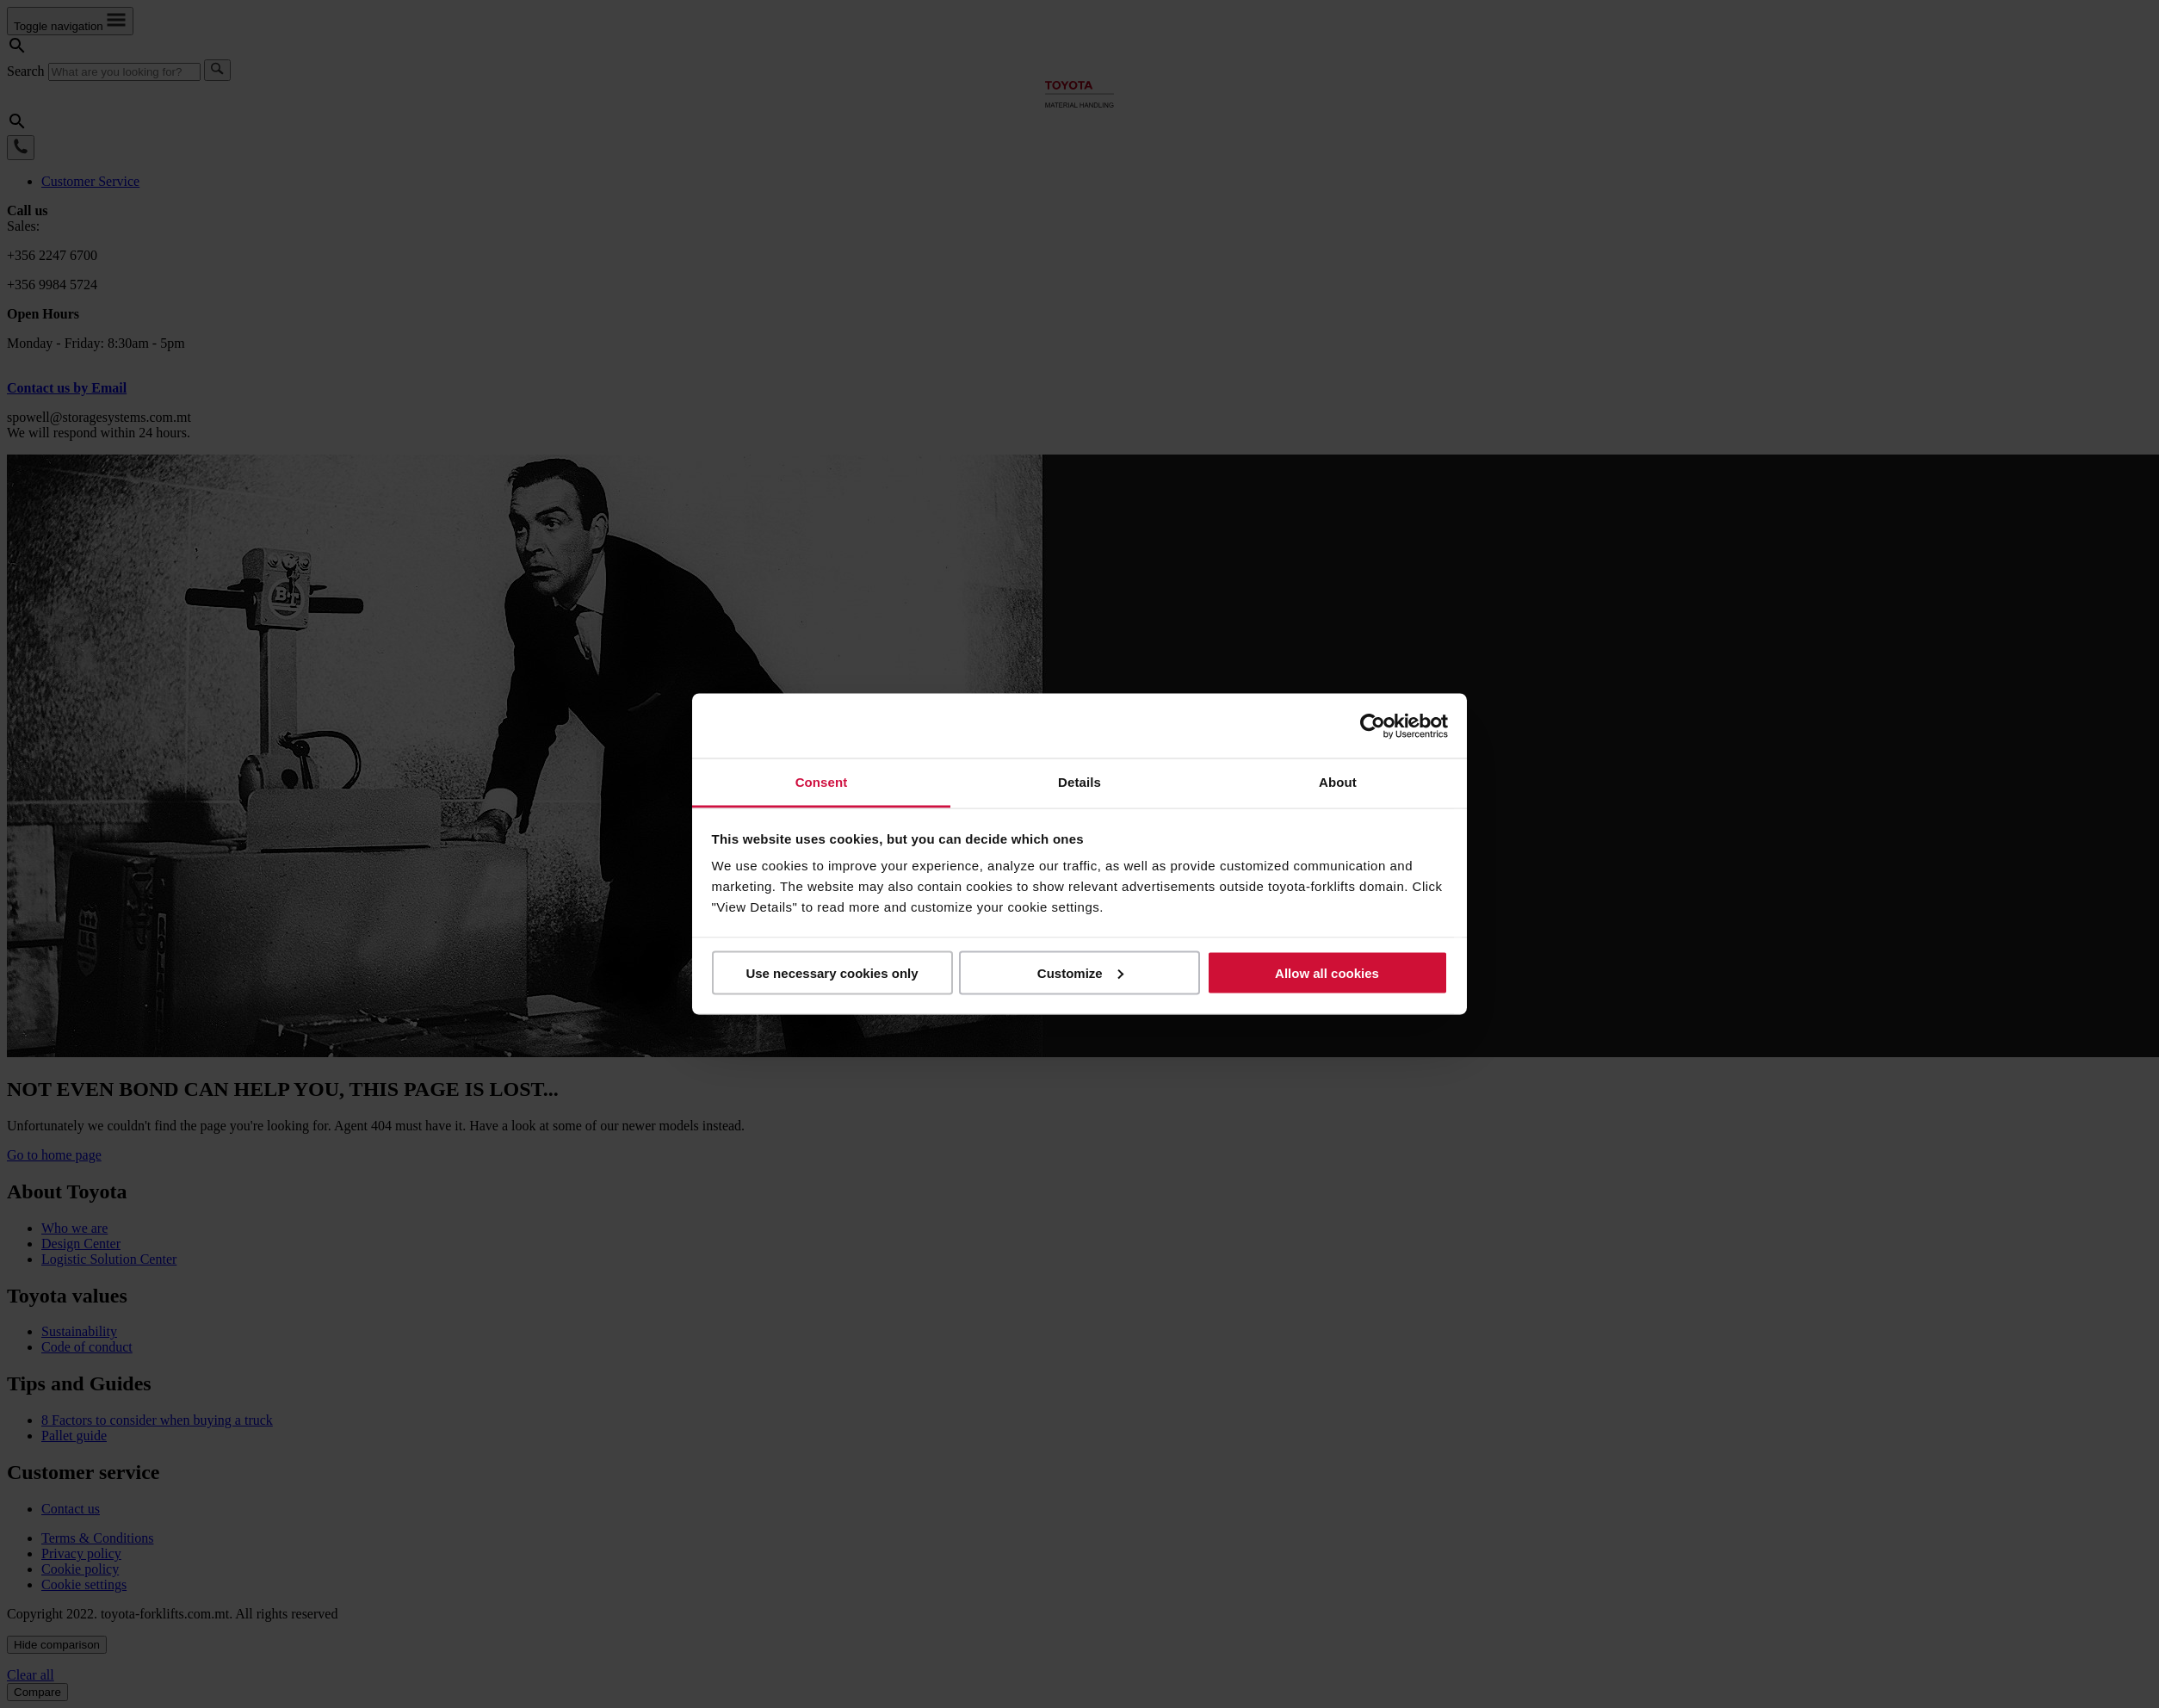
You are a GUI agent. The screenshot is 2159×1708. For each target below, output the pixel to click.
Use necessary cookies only (831, 972)
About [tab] (1338, 782)
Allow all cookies (1327, 972)
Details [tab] (1079, 782)
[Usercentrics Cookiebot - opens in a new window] (1372, 726)
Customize (1080, 972)
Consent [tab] (821, 782)
